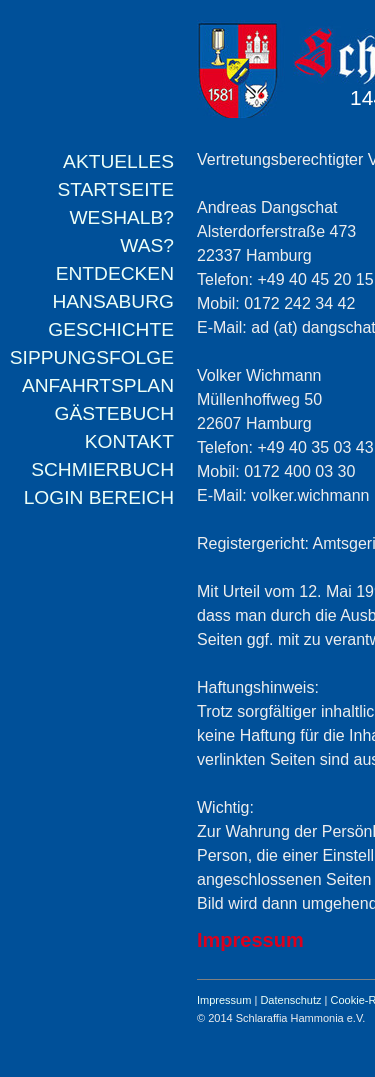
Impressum (224, 1000)
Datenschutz (290, 1000)
